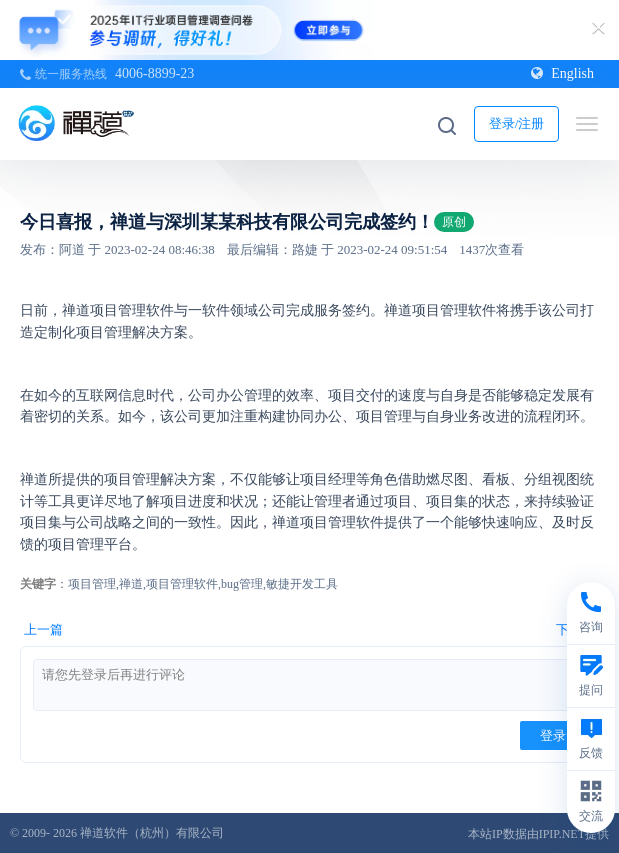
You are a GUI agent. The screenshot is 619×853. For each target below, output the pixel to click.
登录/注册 (517, 123)
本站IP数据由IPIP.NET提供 (538, 834)
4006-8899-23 (154, 73)
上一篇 (43, 629)
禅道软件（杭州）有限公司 (152, 833)
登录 (553, 735)
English (562, 73)
